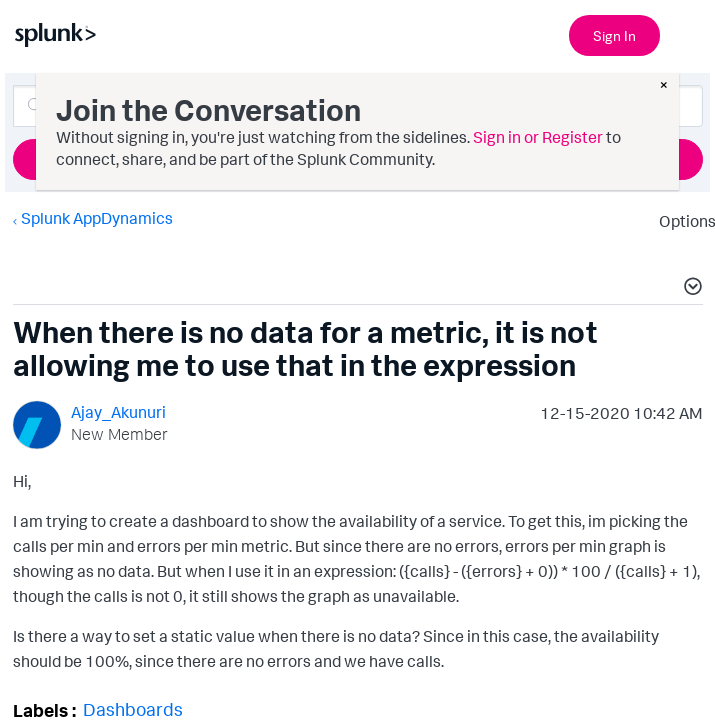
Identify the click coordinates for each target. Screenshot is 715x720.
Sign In (614, 35)
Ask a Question (358, 158)
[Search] (358, 106)
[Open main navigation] (688, 33)
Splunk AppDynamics (96, 218)
